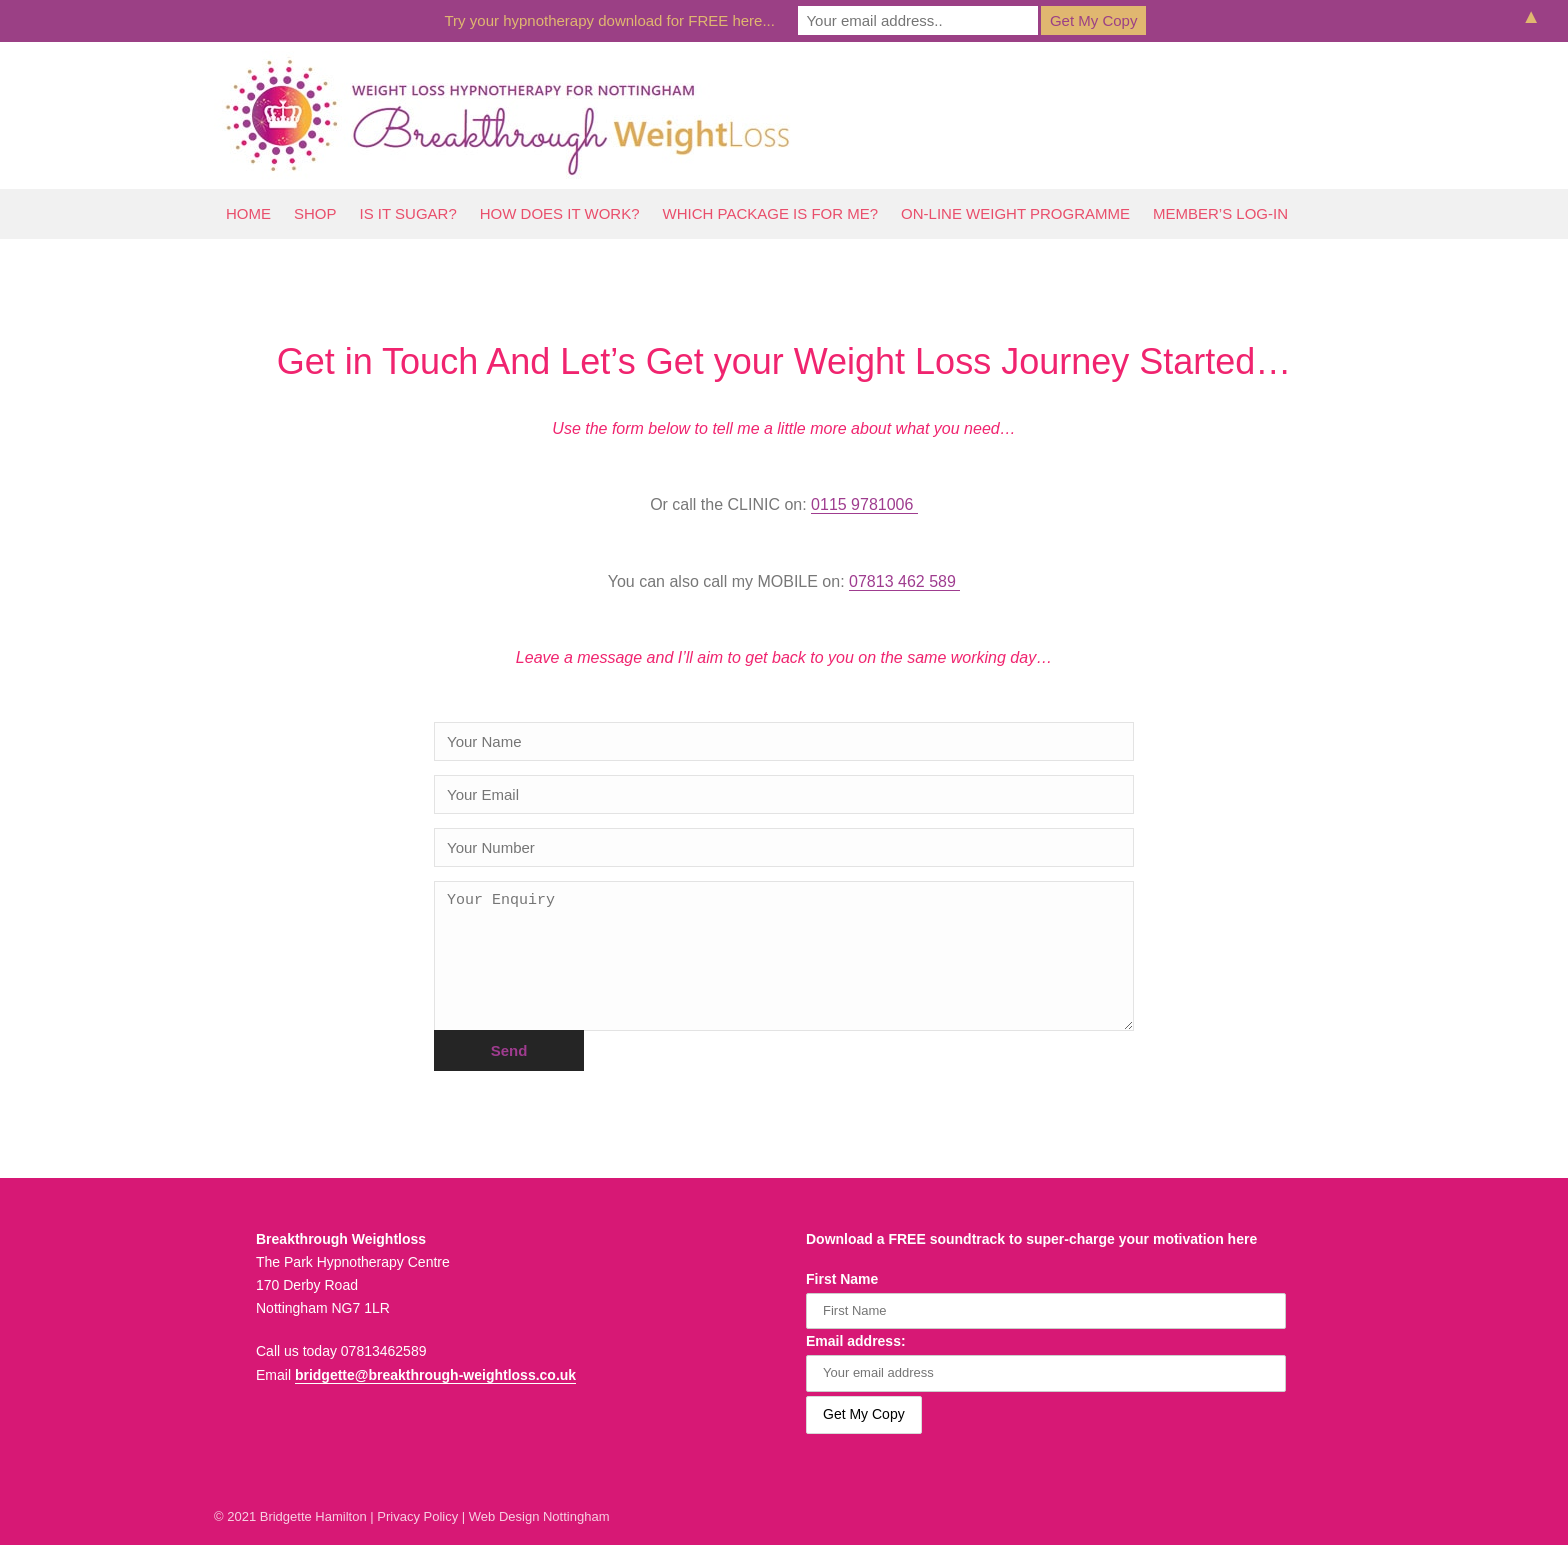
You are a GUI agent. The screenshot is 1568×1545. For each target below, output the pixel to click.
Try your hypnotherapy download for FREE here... (610, 20)
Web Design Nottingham (539, 1516)
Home (248, 213)
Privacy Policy (417, 1516)
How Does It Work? (560, 213)
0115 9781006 (864, 504)
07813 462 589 (904, 581)
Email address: (856, 1341)
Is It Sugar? (408, 213)
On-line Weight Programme (1015, 213)
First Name (842, 1279)
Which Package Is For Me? (771, 213)
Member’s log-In (1220, 213)
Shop (315, 213)
